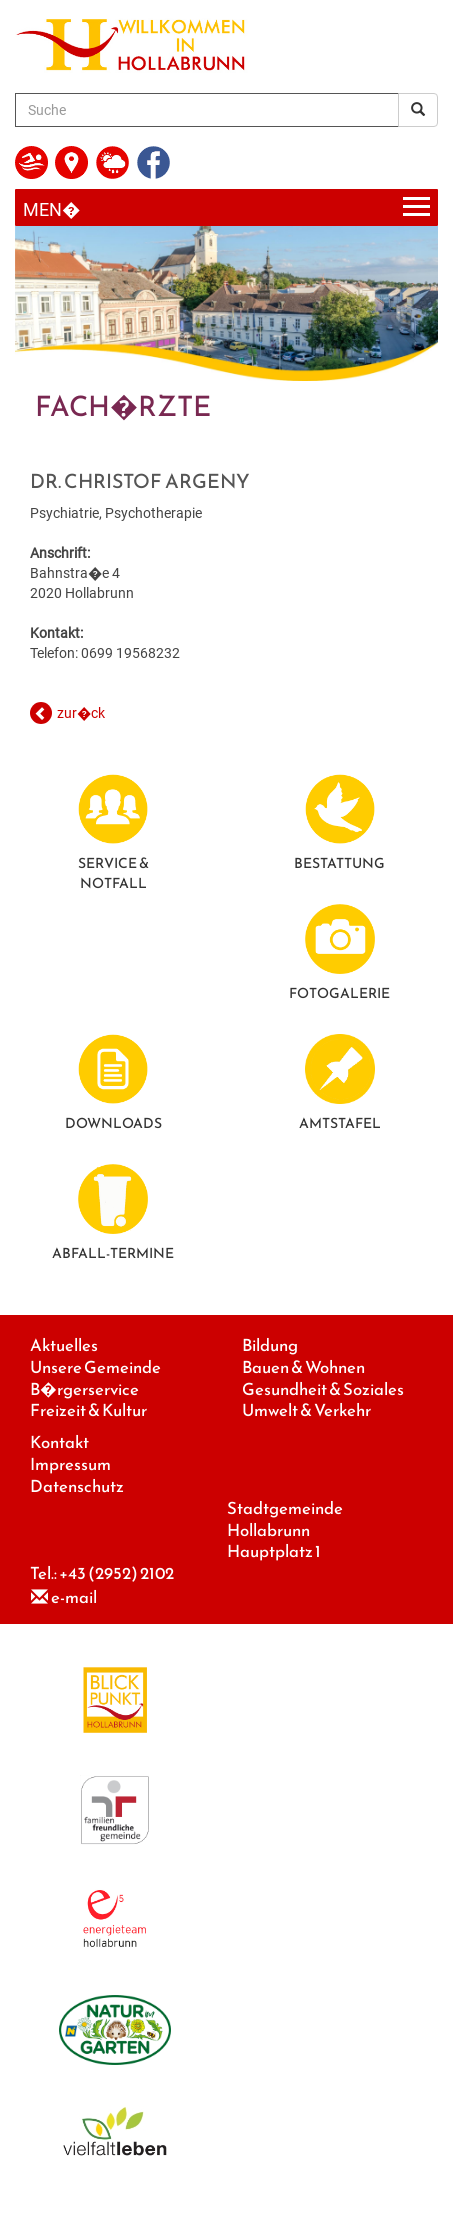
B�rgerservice (84, 1389)
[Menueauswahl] (226, 207)
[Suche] (207, 110)
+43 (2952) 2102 (116, 1573)
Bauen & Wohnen (303, 1367)
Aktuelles (64, 1345)
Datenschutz (77, 1486)
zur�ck (81, 713)
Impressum (70, 1464)
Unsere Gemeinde (95, 1367)
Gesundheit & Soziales (323, 1389)
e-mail (74, 1597)
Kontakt (59, 1442)
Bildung (270, 1345)
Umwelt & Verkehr (306, 1410)
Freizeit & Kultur (88, 1410)
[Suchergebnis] (418, 110)
